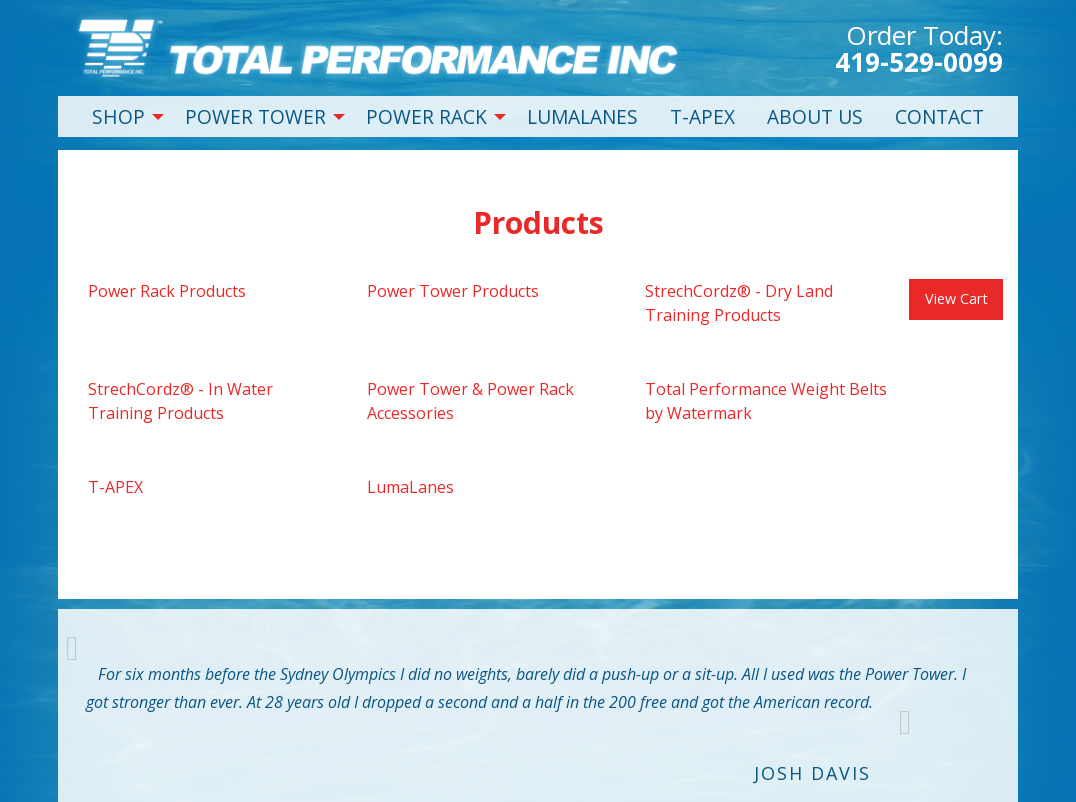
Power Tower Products (453, 291)
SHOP (118, 116)
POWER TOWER (255, 116)
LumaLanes (410, 487)
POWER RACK (426, 116)
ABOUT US (815, 116)
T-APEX (702, 116)
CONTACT (939, 116)
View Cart (956, 298)
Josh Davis (812, 773)
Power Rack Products (167, 291)
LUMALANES (582, 116)
